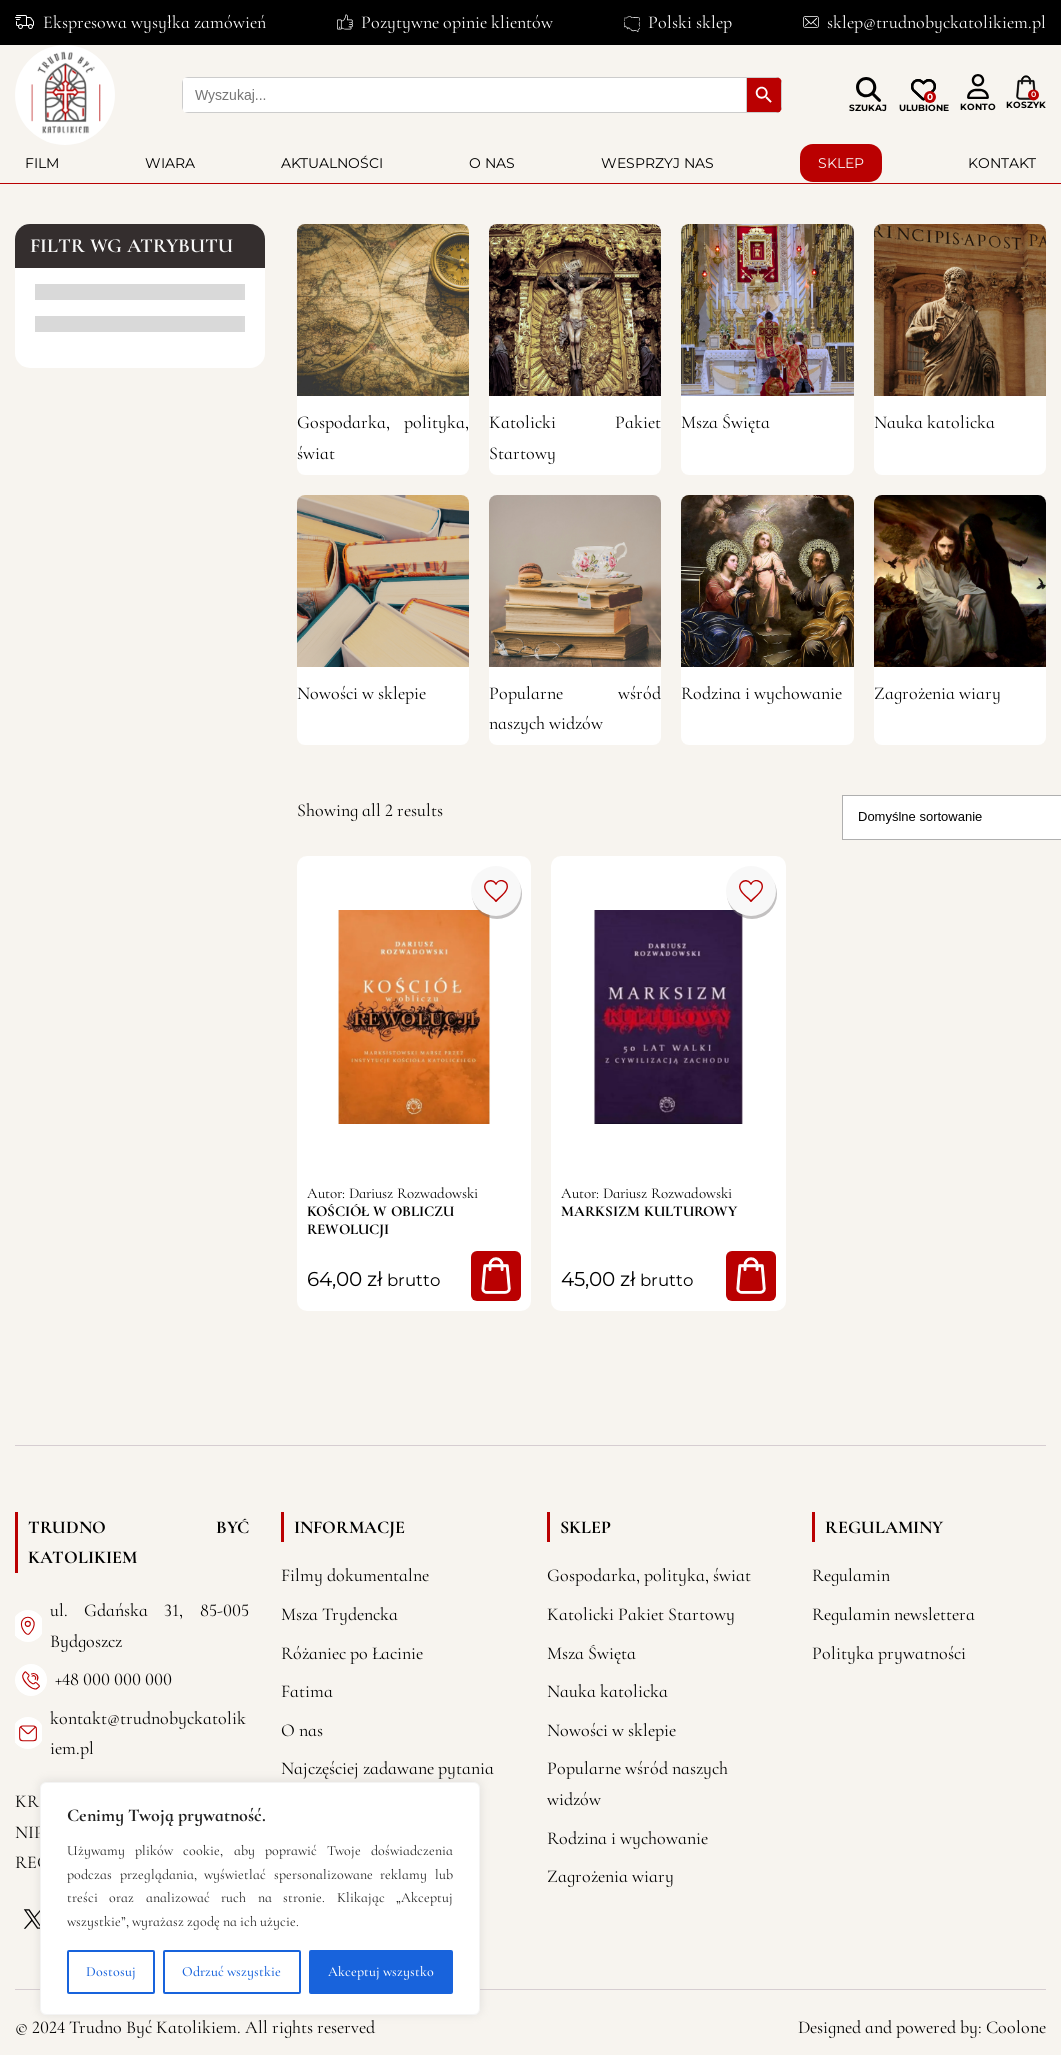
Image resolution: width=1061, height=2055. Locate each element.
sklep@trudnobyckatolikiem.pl (936, 22)
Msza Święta (725, 422)
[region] (260, 1898)
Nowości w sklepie (361, 693)
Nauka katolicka (934, 422)
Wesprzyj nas (657, 163)
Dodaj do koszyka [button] (496, 1276)
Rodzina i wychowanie (761, 693)
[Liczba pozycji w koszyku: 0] (1026, 88)
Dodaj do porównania (496, 891)
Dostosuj (111, 1971)
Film (42, 163)
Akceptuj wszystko (381, 1971)
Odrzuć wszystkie (231, 1971)
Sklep (841, 163)
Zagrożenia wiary (937, 693)
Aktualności (332, 163)
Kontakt (1002, 163)
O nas (492, 163)
